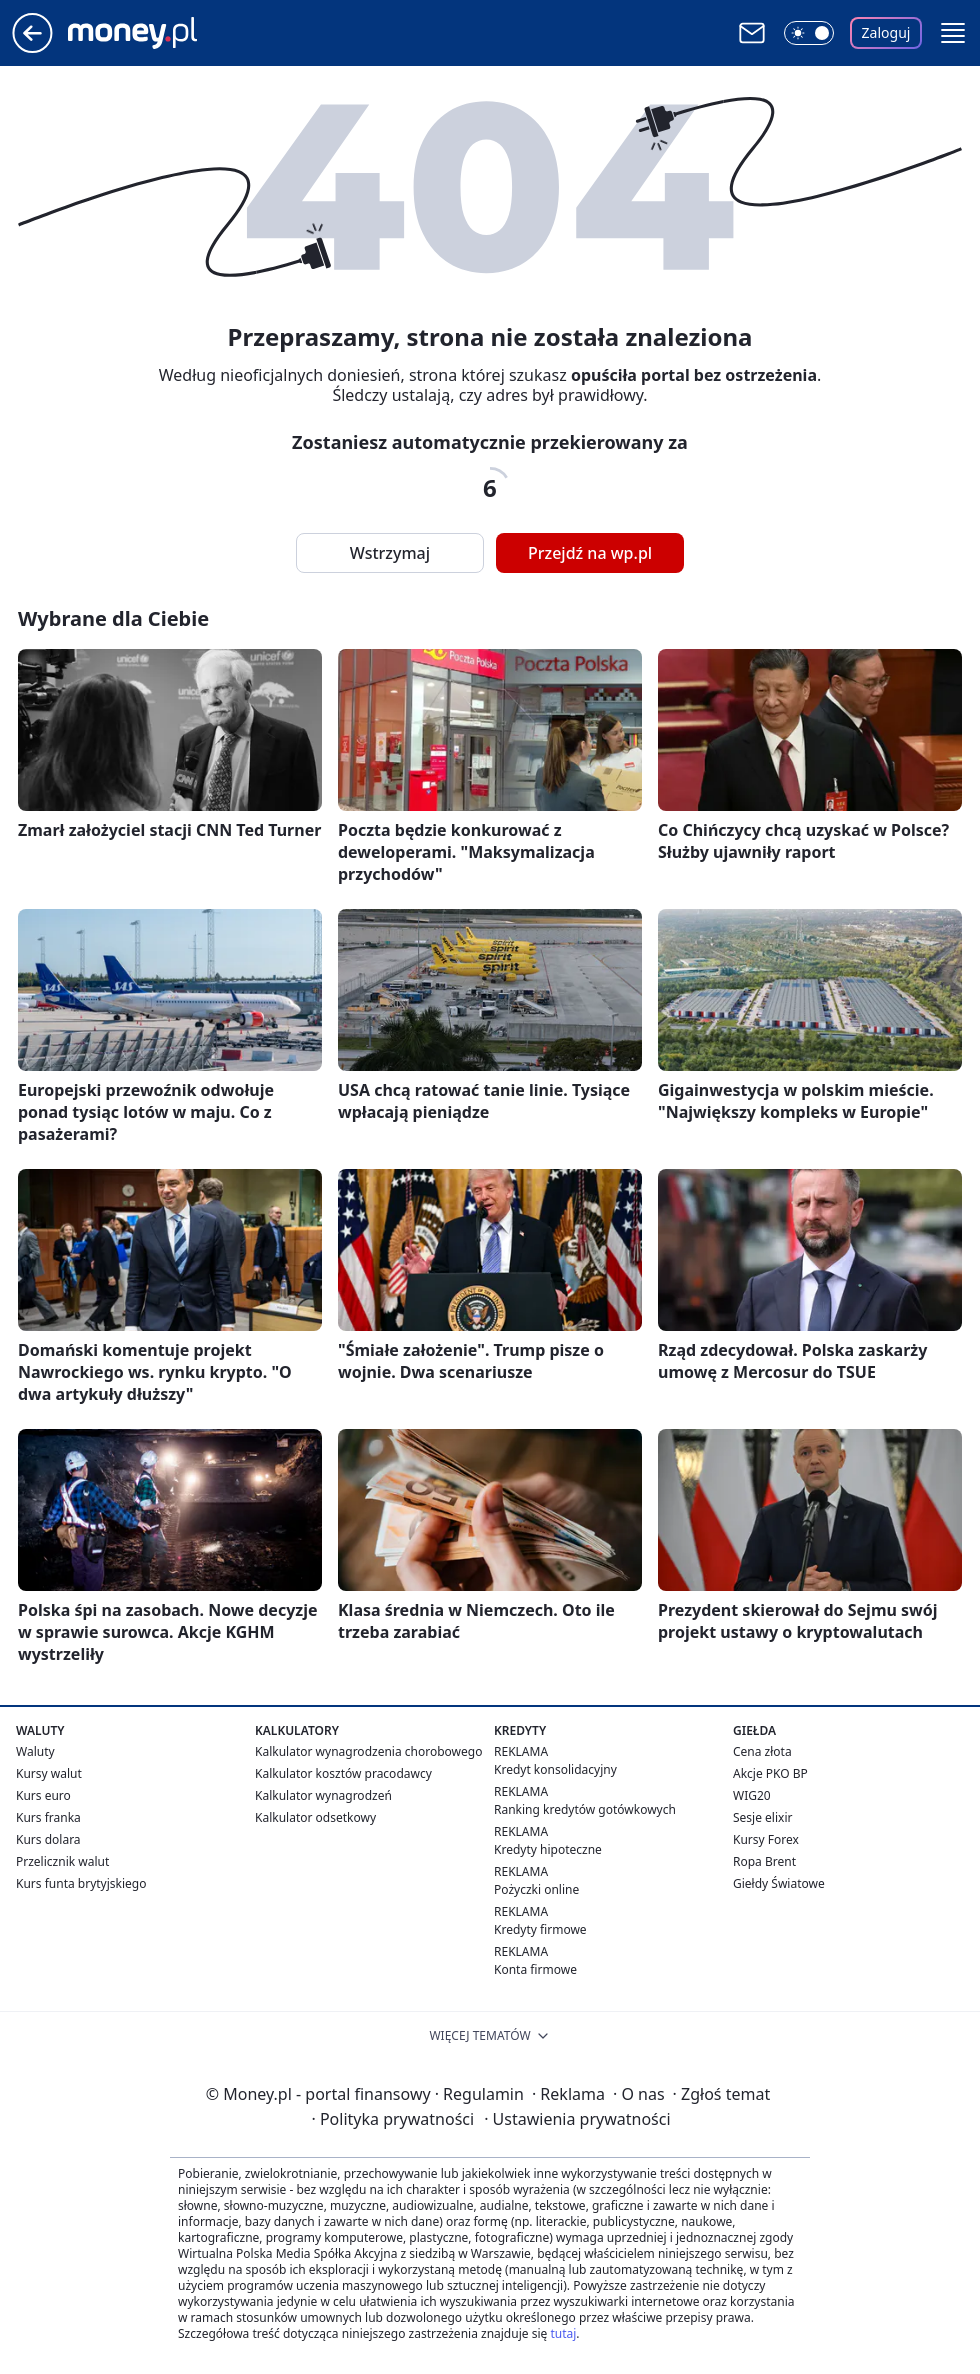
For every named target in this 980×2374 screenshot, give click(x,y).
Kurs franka (48, 1817)
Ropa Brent (764, 1861)
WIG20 (752, 1795)
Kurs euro (43, 1795)
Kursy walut (49, 1773)
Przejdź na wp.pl (590, 553)
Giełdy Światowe (779, 1883)
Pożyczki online (536, 1889)
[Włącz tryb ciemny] (809, 33)
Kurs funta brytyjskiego (81, 1883)
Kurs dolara (48, 1839)
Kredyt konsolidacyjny (555, 1769)
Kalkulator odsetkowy (315, 1817)
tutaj (563, 2333)
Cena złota (762, 1751)
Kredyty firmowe (540, 1929)
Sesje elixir (762, 1817)
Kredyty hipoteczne (548, 1849)
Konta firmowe (535, 1969)
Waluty (35, 1751)
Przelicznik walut (62, 1861)
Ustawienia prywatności (577, 2119)
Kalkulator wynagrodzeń (323, 1795)
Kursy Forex (766, 1839)
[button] (953, 33)
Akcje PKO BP (770, 1773)
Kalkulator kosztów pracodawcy (343, 1773)
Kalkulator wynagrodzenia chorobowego (368, 1751)
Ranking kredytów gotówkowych (585, 1809)
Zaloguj (886, 32)
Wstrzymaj (390, 553)
